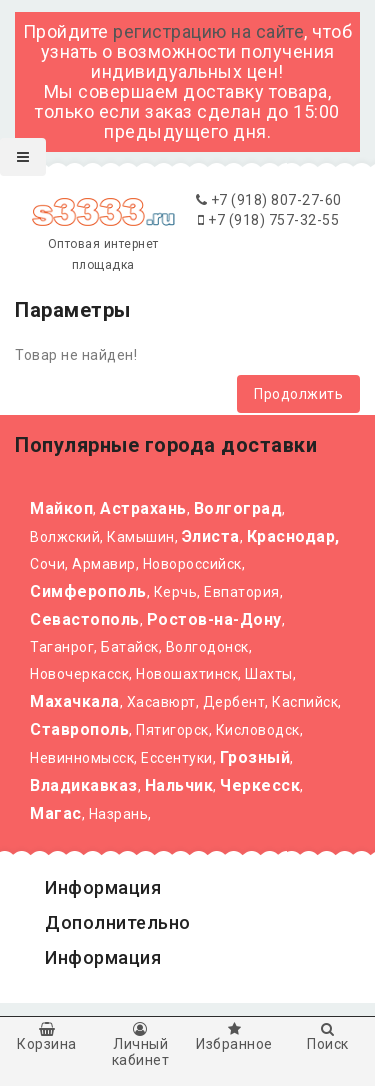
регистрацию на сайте (208, 31)
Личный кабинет (141, 1045)
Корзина (47, 1037)
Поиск (328, 1037)
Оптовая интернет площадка (103, 237)
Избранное (235, 1037)
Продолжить (298, 394)
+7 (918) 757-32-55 (268, 220)
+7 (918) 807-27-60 (269, 200)
